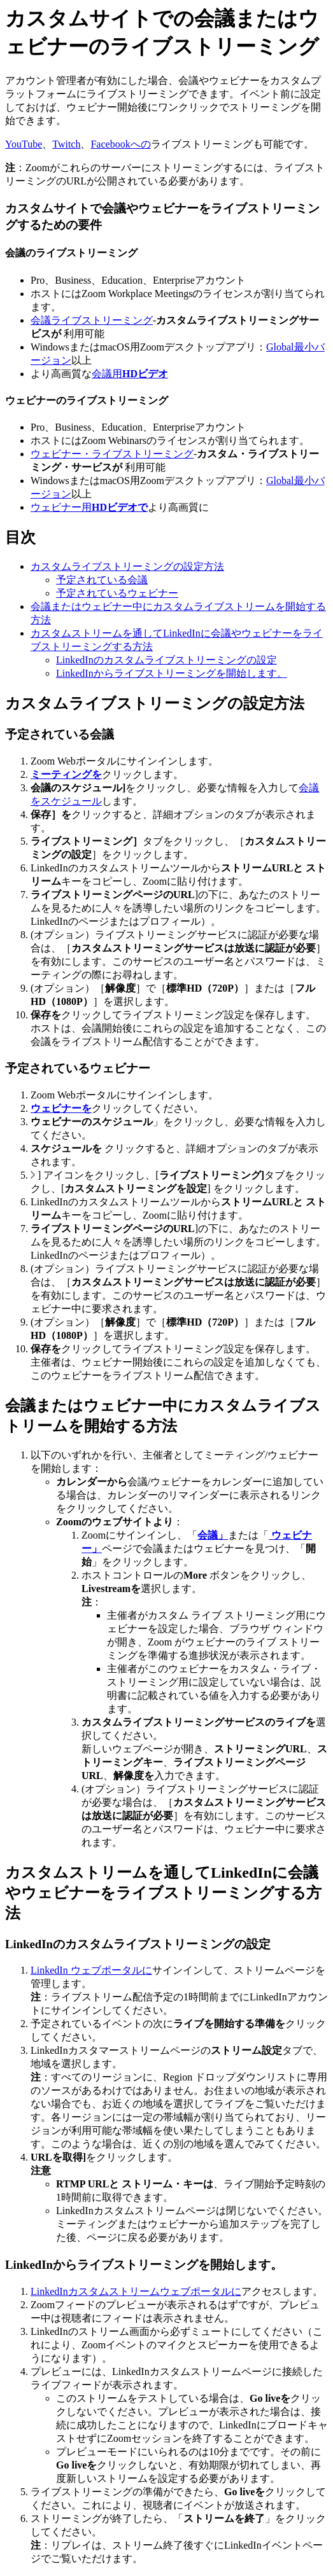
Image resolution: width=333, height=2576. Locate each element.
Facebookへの (120, 144)
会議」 (212, 1535)
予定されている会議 (102, 579)
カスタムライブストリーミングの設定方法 (127, 566)
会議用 (130, 373)
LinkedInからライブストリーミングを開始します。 (171, 673)
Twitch (66, 144)
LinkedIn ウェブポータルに (91, 1970)
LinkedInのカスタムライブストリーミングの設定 (166, 659)
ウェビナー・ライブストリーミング (112, 453)
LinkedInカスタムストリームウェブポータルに (136, 2291)
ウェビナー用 (89, 507)
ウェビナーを (61, 1108)
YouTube (23, 144)
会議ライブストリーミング (92, 320)
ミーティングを (66, 774)
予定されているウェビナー (117, 593)
